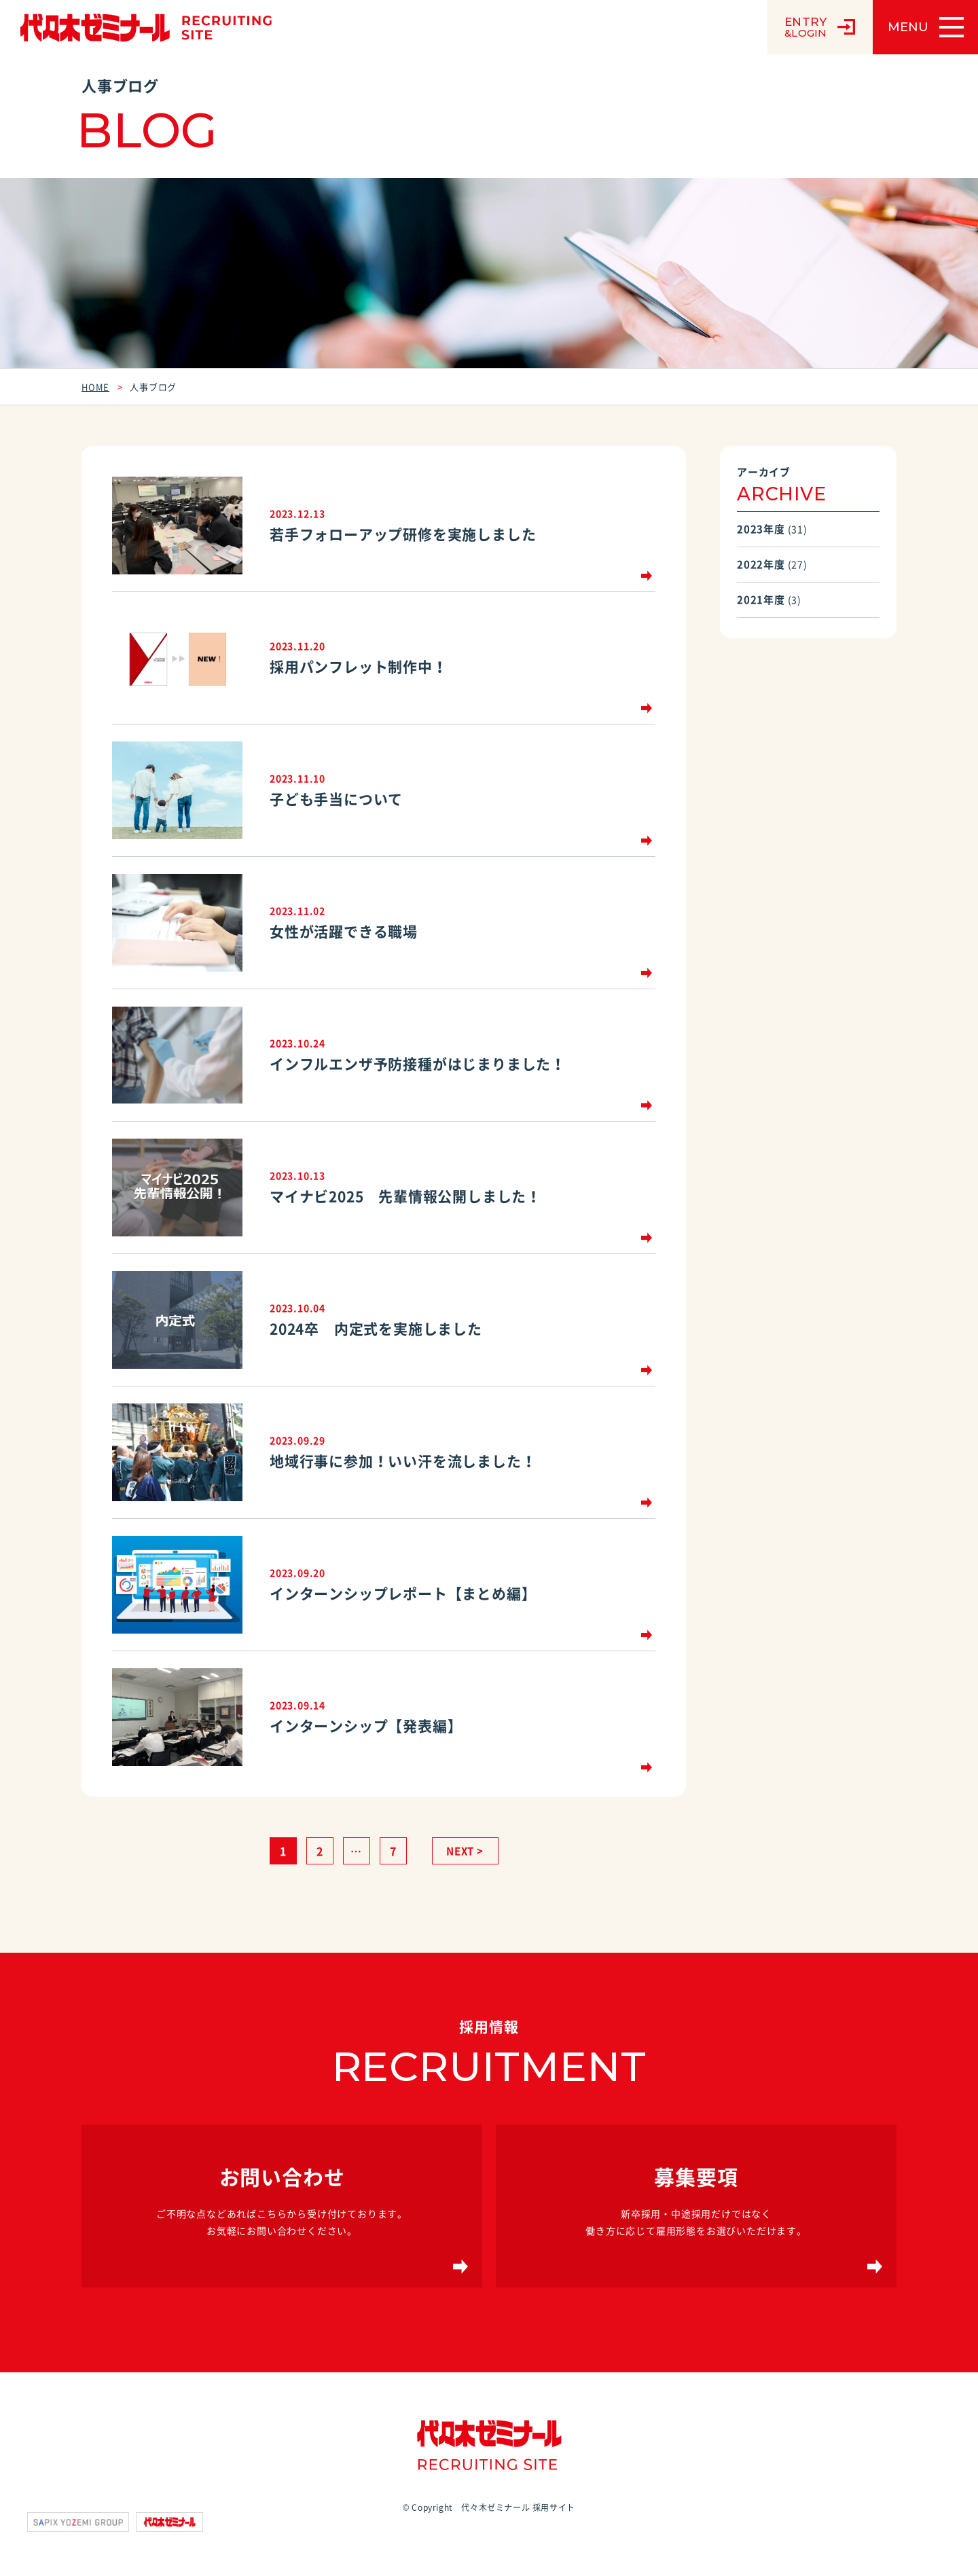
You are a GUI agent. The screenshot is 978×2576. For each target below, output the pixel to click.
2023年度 (761, 528)
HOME (95, 386)
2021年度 (761, 599)
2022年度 (761, 564)
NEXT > (465, 1850)
